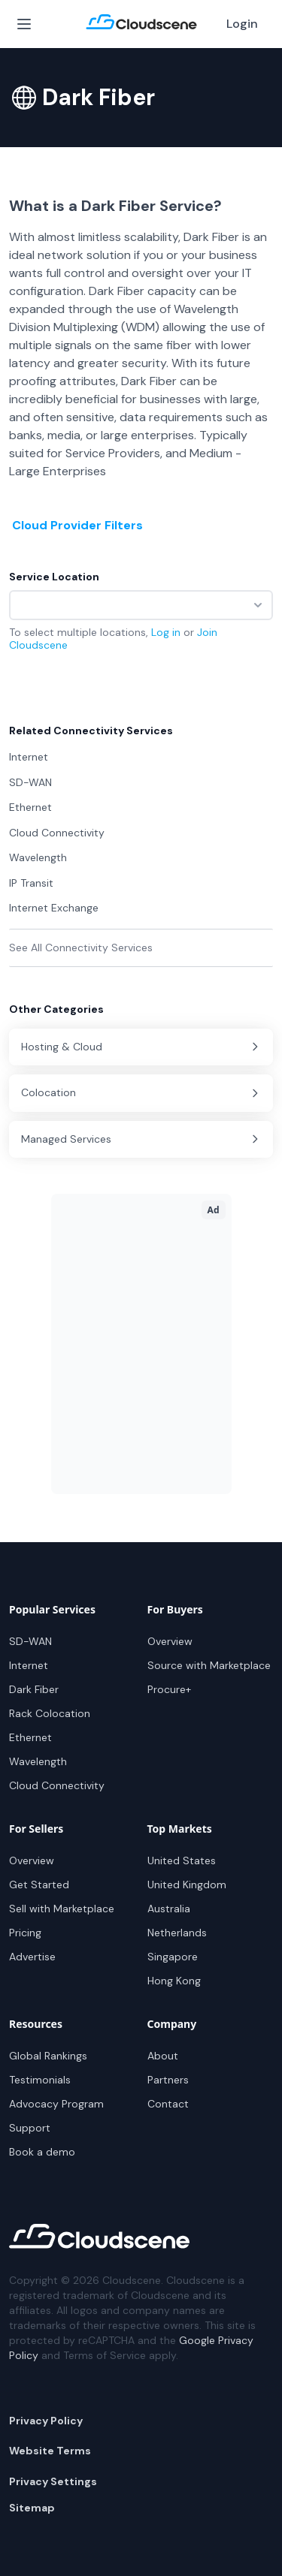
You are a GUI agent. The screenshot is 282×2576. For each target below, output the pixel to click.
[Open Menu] (24, 24)
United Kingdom (186, 1884)
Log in (165, 632)
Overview (170, 1641)
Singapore (172, 1956)
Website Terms (50, 2450)
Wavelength (38, 1761)
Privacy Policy (46, 2420)
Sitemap (32, 2507)
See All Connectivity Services (81, 947)
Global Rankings (48, 2055)
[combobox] (141, 605)
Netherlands (177, 1932)
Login (242, 24)
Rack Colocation (49, 1713)
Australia (168, 1908)
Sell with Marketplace (61, 1908)
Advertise (32, 1956)
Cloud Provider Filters (77, 525)
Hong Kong (174, 1980)
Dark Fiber (34, 1689)
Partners (168, 2079)
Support (29, 2128)
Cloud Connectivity (57, 1785)
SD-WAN (30, 1641)
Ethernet (30, 1737)
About (162, 2055)
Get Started (39, 1884)
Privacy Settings (53, 2481)
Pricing (25, 1932)
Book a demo (42, 2152)
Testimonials (40, 2079)
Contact (168, 2104)
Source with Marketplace (209, 1665)
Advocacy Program (56, 2104)
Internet (28, 1665)
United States (181, 1860)
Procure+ (169, 1689)
